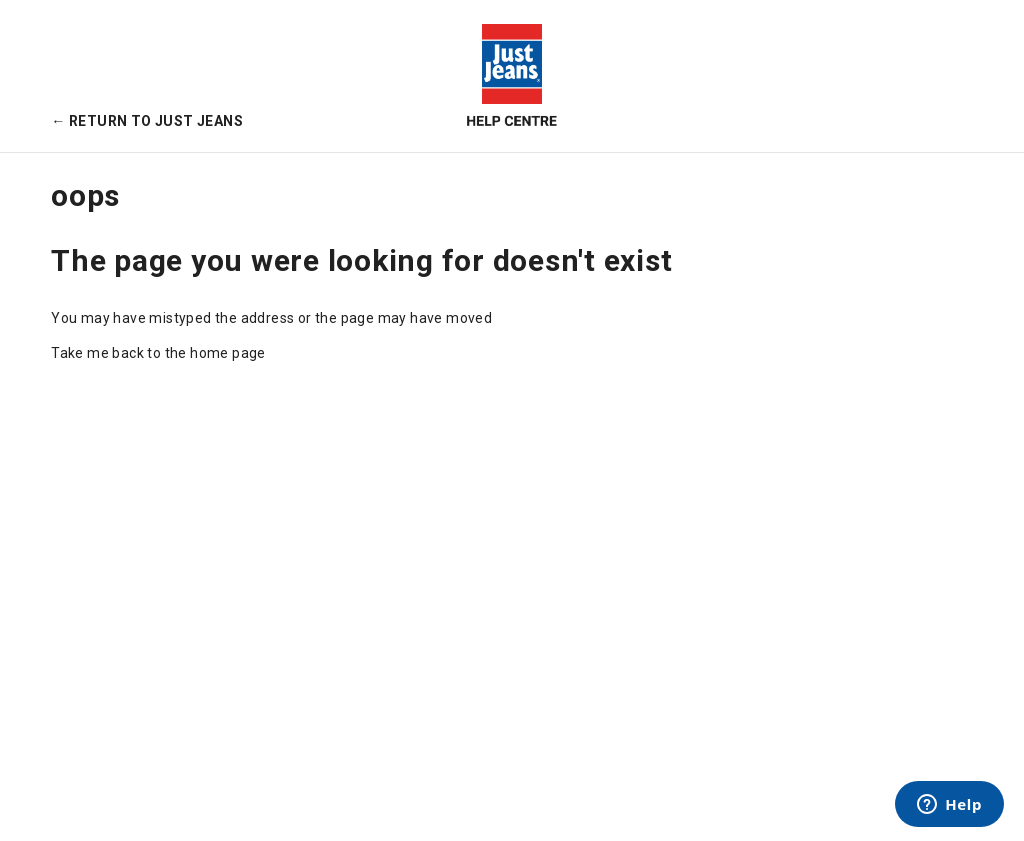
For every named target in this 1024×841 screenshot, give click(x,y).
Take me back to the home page (158, 353)
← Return (147, 121)
